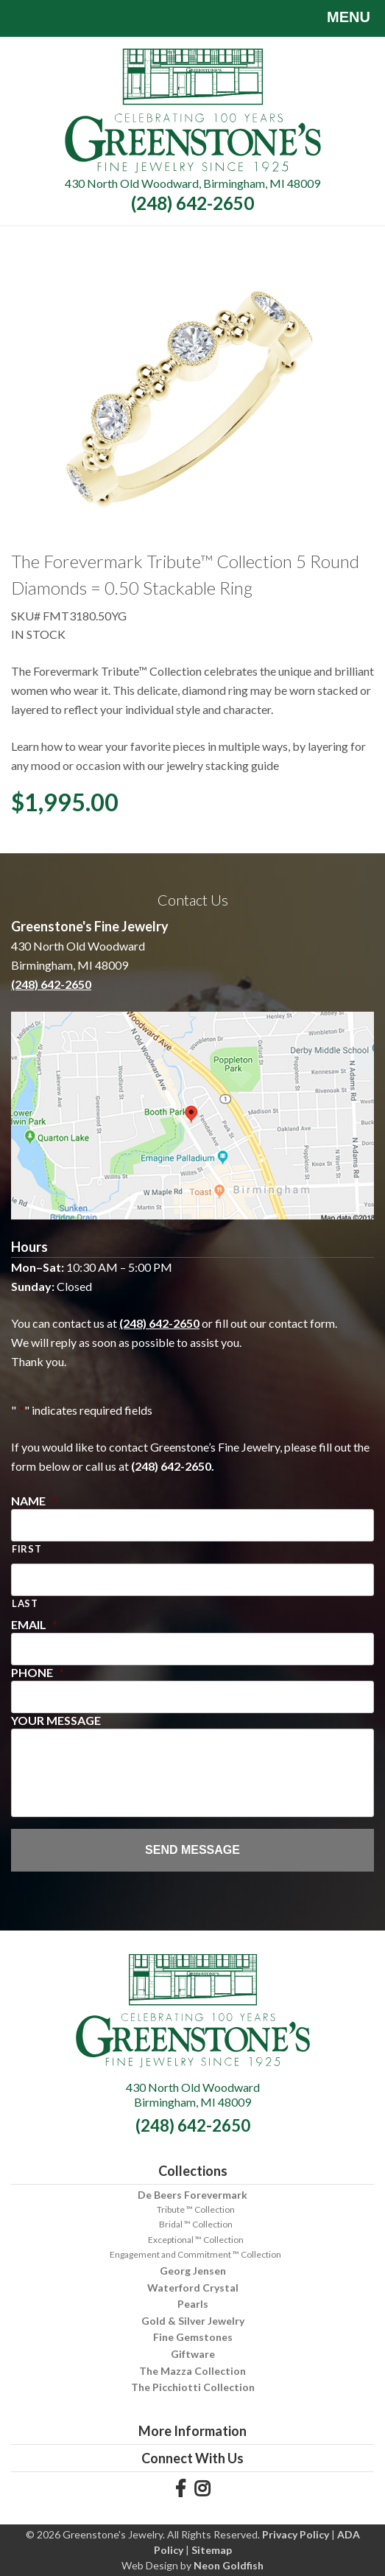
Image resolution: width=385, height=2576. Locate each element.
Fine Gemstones (193, 2337)
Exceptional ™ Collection (196, 2239)
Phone (37, 1672)
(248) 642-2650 (192, 203)
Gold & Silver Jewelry (192, 2320)
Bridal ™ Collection (196, 2224)
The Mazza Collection (192, 2371)
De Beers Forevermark (192, 2194)
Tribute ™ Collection (196, 2209)
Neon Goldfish (229, 2565)
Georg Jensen (193, 2270)
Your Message (56, 1720)
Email (34, 1624)
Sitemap (211, 2550)
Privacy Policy (295, 2534)
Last (25, 1603)
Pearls (192, 2303)
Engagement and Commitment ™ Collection (195, 2254)
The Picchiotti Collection (193, 2387)
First (26, 1549)
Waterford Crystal (193, 2287)
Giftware (193, 2354)
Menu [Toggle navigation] (337, 18)
